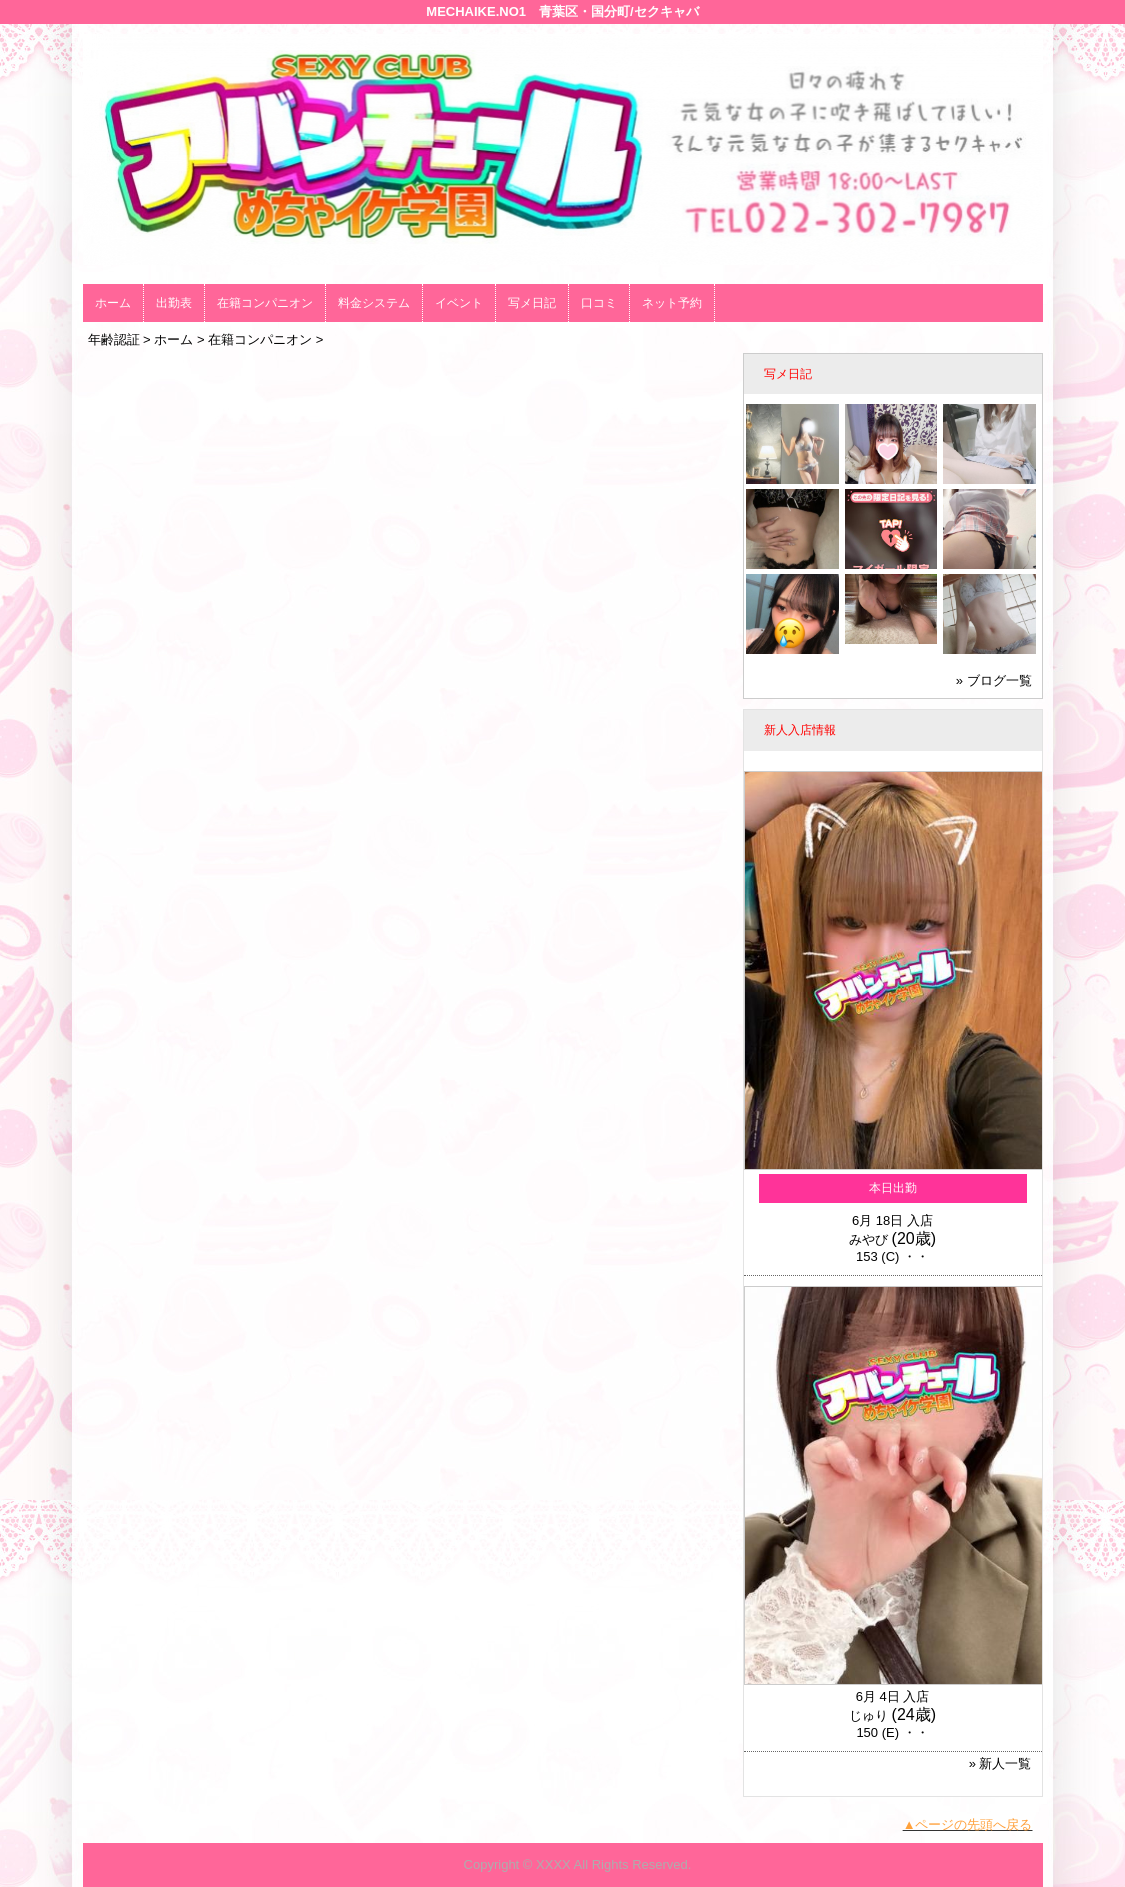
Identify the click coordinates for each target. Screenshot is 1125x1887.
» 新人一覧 (1000, 1763)
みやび (868, 1239)
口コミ (599, 303)
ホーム (113, 303)
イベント (459, 303)
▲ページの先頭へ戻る (968, 1824)
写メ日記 (532, 303)
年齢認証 (114, 339)
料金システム (374, 303)
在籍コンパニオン (265, 303)
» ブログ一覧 (994, 680)
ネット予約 (672, 303)
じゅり (868, 1715)
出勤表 (174, 303)
